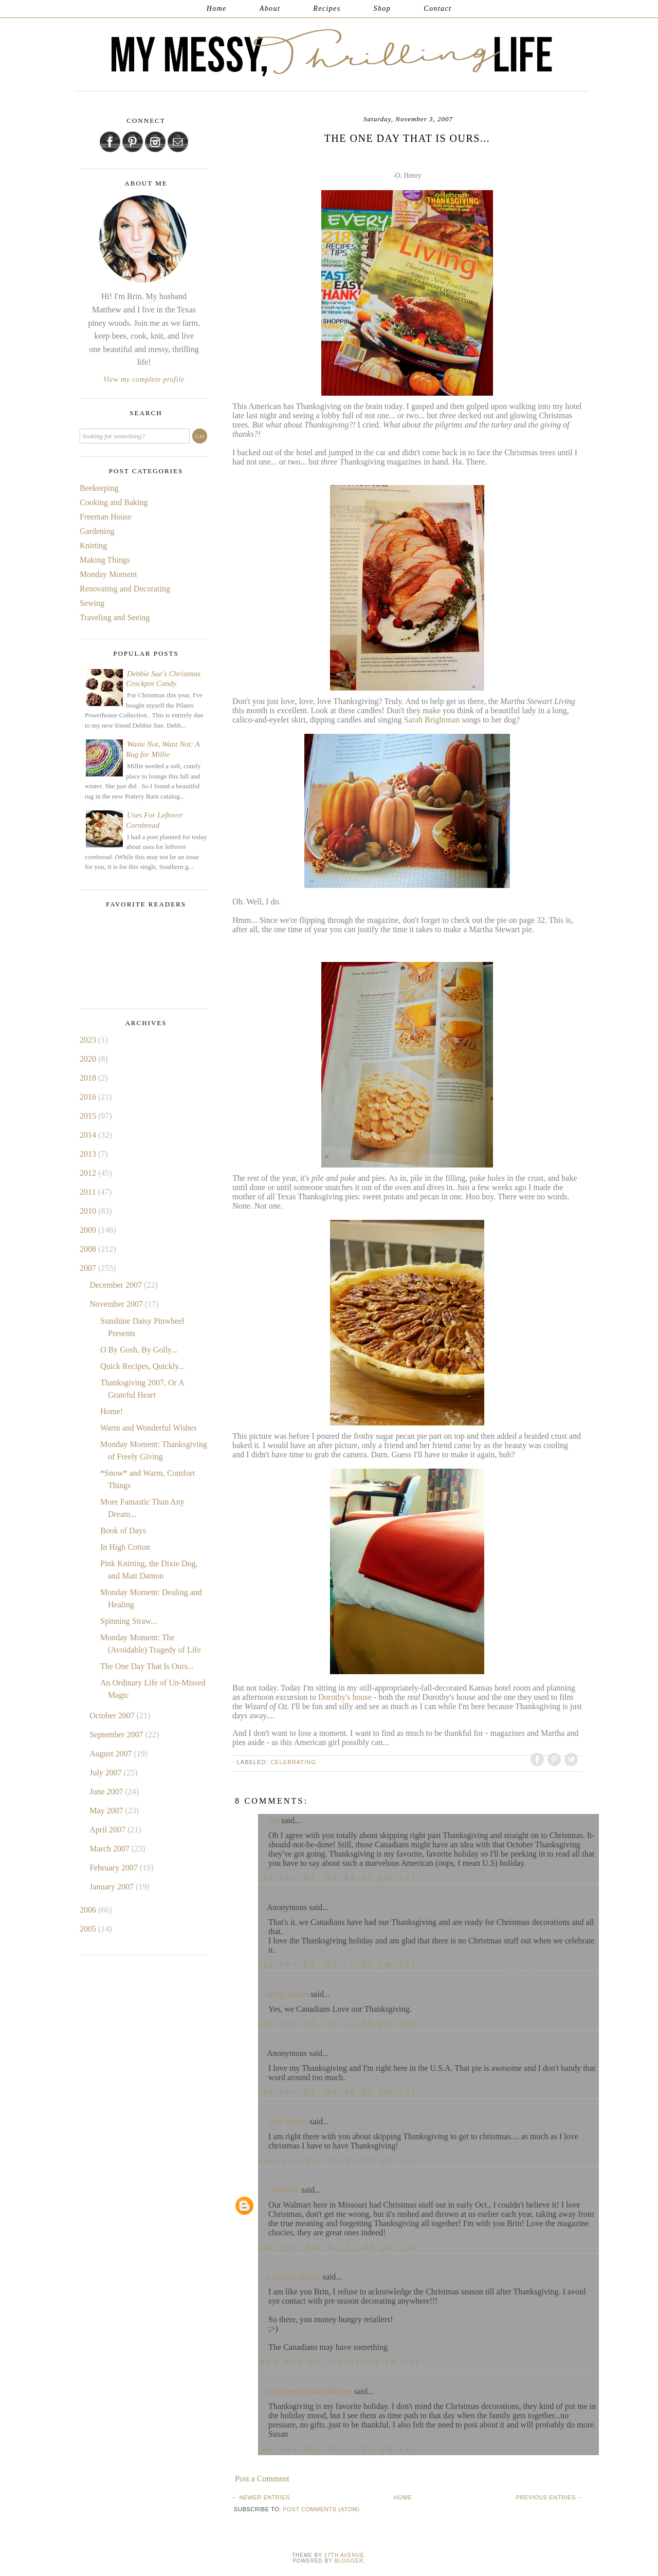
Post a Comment (262, 2478)
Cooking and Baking (114, 502)
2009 (89, 1230)
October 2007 (113, 1715)
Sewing (92, 603)
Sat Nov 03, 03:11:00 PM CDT (337, 1964)
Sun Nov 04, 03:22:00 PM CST (338, 2247)
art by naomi (287, 1994)
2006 (89, 1909)
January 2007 (112, 1886)
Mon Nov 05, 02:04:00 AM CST (339, 2361)
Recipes (326, 8)
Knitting (93, 545)
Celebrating (293, 1762)
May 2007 (107, 1810)
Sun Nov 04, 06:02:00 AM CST (337, 2160)
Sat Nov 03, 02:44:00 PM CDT (337, 1877)
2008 (89, 1249)
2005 (89, 1928)
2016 (89, 1096)
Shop (382, 8)
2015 (89, 1115)
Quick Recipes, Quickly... (142, 1366)
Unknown (283, 2189)
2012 (89, 1173)
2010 (89, 1211)
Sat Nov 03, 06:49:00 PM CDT (337, 2091)
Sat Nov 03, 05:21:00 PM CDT (337, 2023)
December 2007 (116, 1285)
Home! (111, 1411)
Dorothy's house (345, 1697)
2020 (89, 1058)
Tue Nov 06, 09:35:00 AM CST (337, 2448)
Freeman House (106, 516)
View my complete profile (144, 379)
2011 (89, 1192)
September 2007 (117, 1734)
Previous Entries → (549, 2497)
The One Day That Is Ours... (147, 1666)
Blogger (349, 2561)
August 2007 (111, 1753)
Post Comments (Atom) (321, 2509)
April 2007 (108, 1829)
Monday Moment (108, 574)
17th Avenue (344, 2555)
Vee (273, 1820)
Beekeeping (99, 488)
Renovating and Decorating (125, 588)
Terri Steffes (287, 2121)
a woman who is (293, 2276)
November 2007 (117, 1304)
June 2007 (107, 1791)
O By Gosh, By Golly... (138, 1349)
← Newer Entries (260, 2497)
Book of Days (123, 1530)
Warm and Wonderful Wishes (148, 1427)
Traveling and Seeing (115, 617)
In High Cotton (125, 1547)
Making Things (105, 559)
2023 (89, 1039)
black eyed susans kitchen (309, 2391)
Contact (437, 8)
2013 (89, 1154)
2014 (89, 1135)
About (270, 8)
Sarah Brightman (432, 719)
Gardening (97, 531)
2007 (89, 1268)
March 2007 (110, 1848)
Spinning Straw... (128, 1621)
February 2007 (114, 1867)
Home (217, 8)
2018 (89, 1077)
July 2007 (106, 1772)
